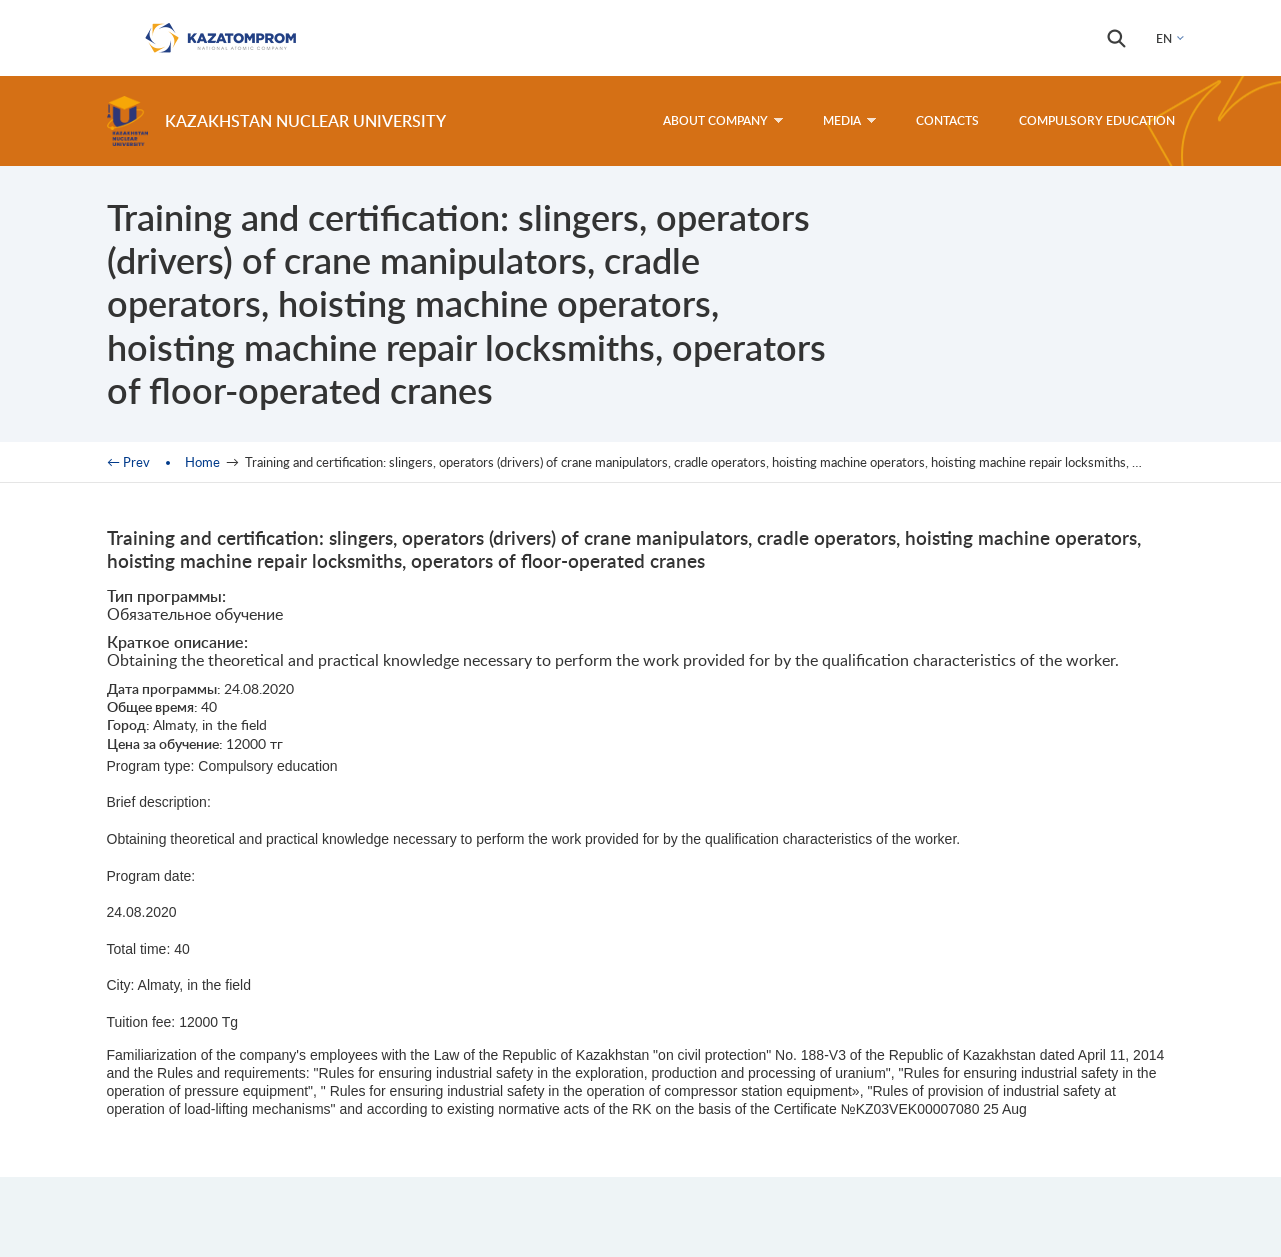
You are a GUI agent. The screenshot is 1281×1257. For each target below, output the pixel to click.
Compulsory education (1097, 120)
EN (1164, 38)
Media (849, 120)
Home (202, 462)
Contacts (947, 120)
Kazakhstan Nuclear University (305, 120)
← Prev (128, 462)
